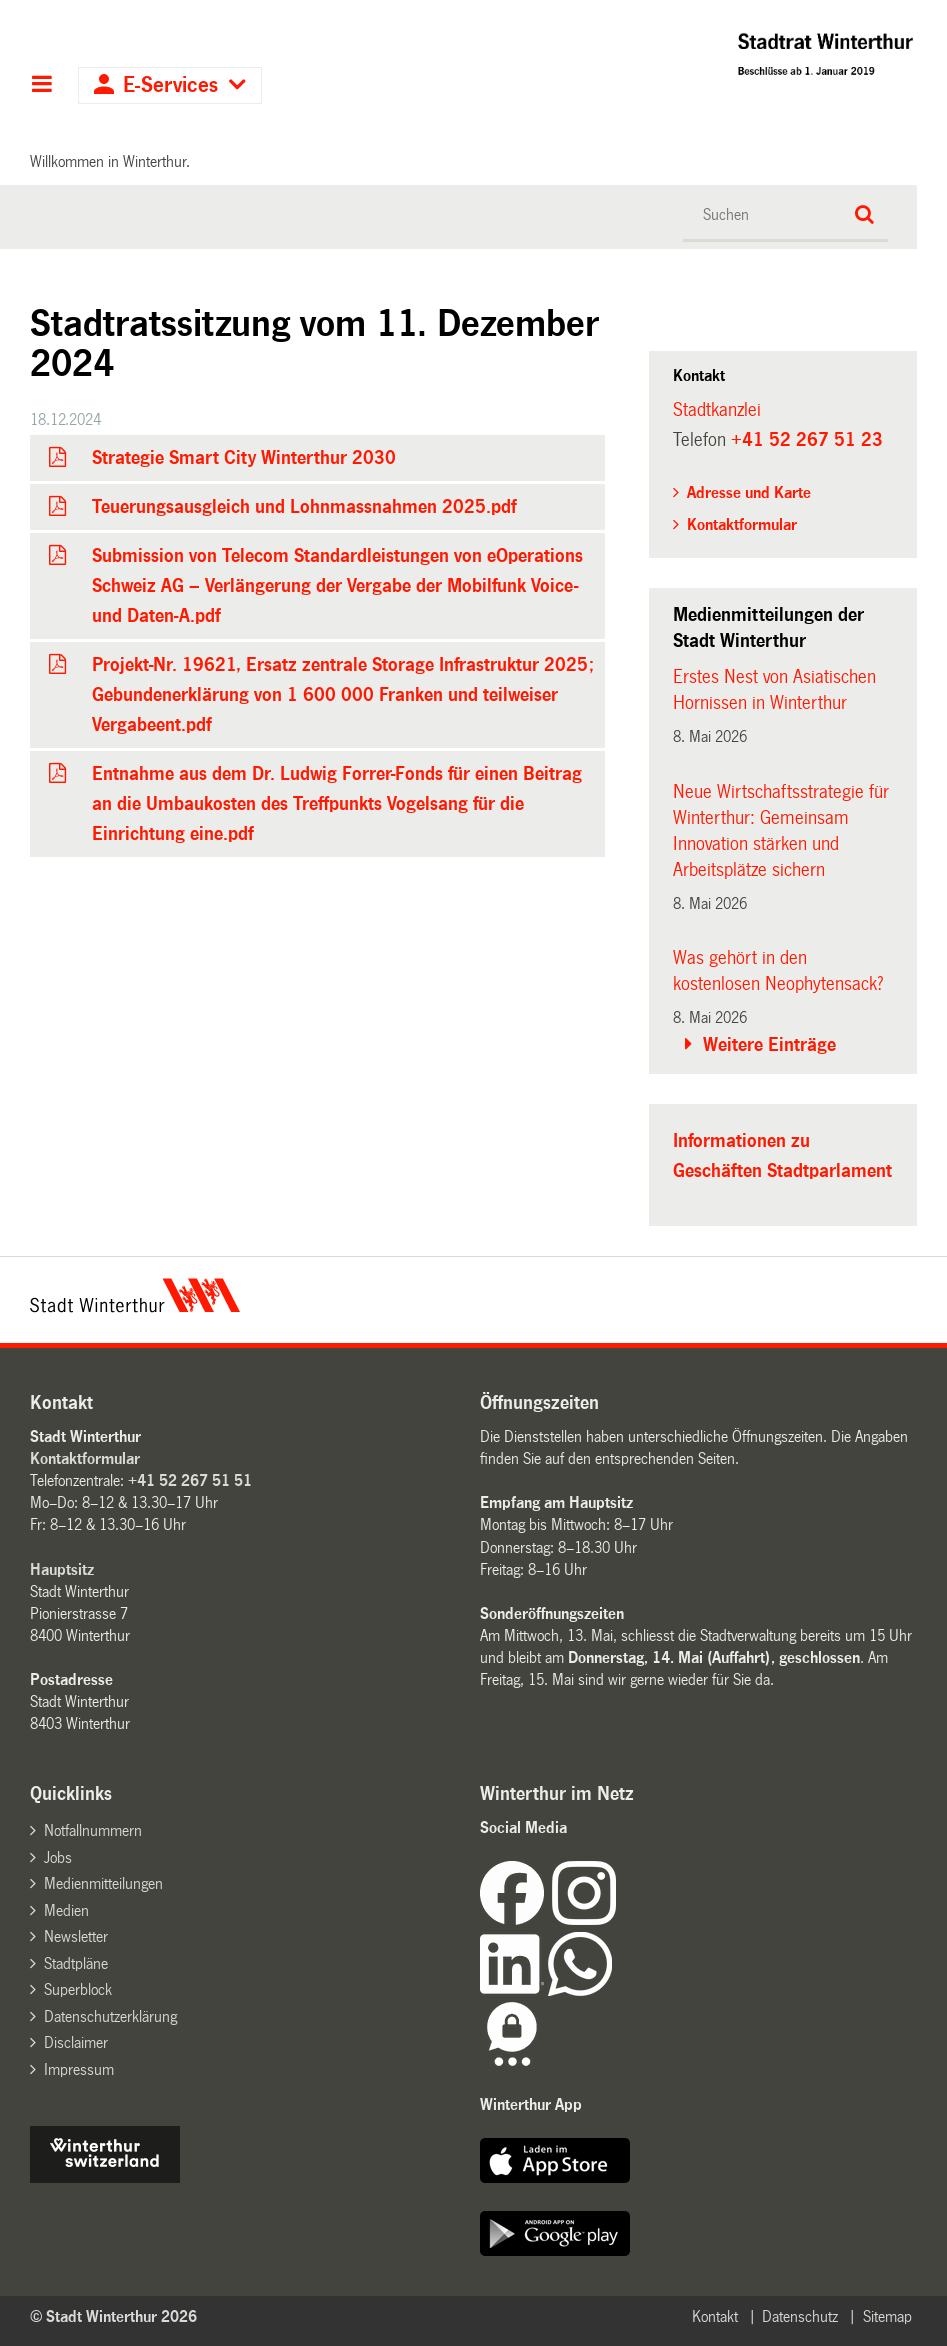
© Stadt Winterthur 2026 (113, 2316)
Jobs (58, 1857)
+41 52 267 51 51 (190, 1480)
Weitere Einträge (769, 1045)
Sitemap (887, 2316)
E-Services (170, 85)
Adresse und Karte (749, 492)
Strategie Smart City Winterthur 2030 (244, 458)
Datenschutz (800, 2316)
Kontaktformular (742, 524)
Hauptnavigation (41, 86)
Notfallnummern (93, 1830)
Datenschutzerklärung (110, 2016)
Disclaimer (76, 2042)
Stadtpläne (76, 1963)
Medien (66, 1910)
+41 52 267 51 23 (807, 440)
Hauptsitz (62, 1569)
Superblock (78, 1989)
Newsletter (76, 1936)
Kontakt (715, 2316)
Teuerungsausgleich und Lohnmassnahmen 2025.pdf (304, 507)
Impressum (79, 2069)
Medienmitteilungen (103, 1883)
